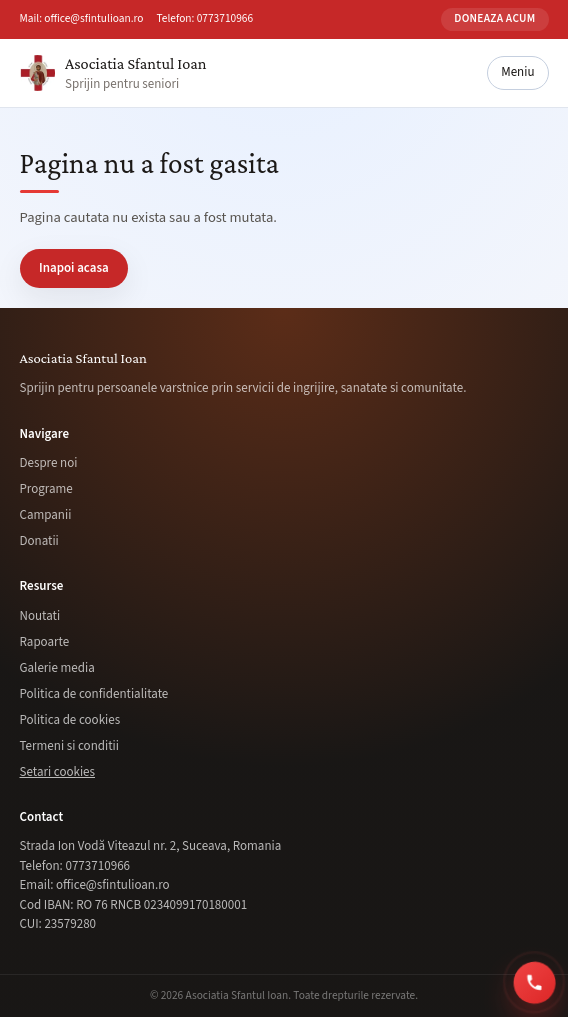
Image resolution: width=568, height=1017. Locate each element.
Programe (46, 489)
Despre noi (49, 463)
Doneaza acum (494, 18)
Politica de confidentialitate (94, 694)
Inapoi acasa (74, 268)
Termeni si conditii (69, 746)
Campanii (46, 515)
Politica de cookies (70, 720)
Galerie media (57, 668)
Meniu (517, 72)
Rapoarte (45, 642)
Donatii (39, 541)
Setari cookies (58, 772)
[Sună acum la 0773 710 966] (535, 982)
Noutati (40, 616)
